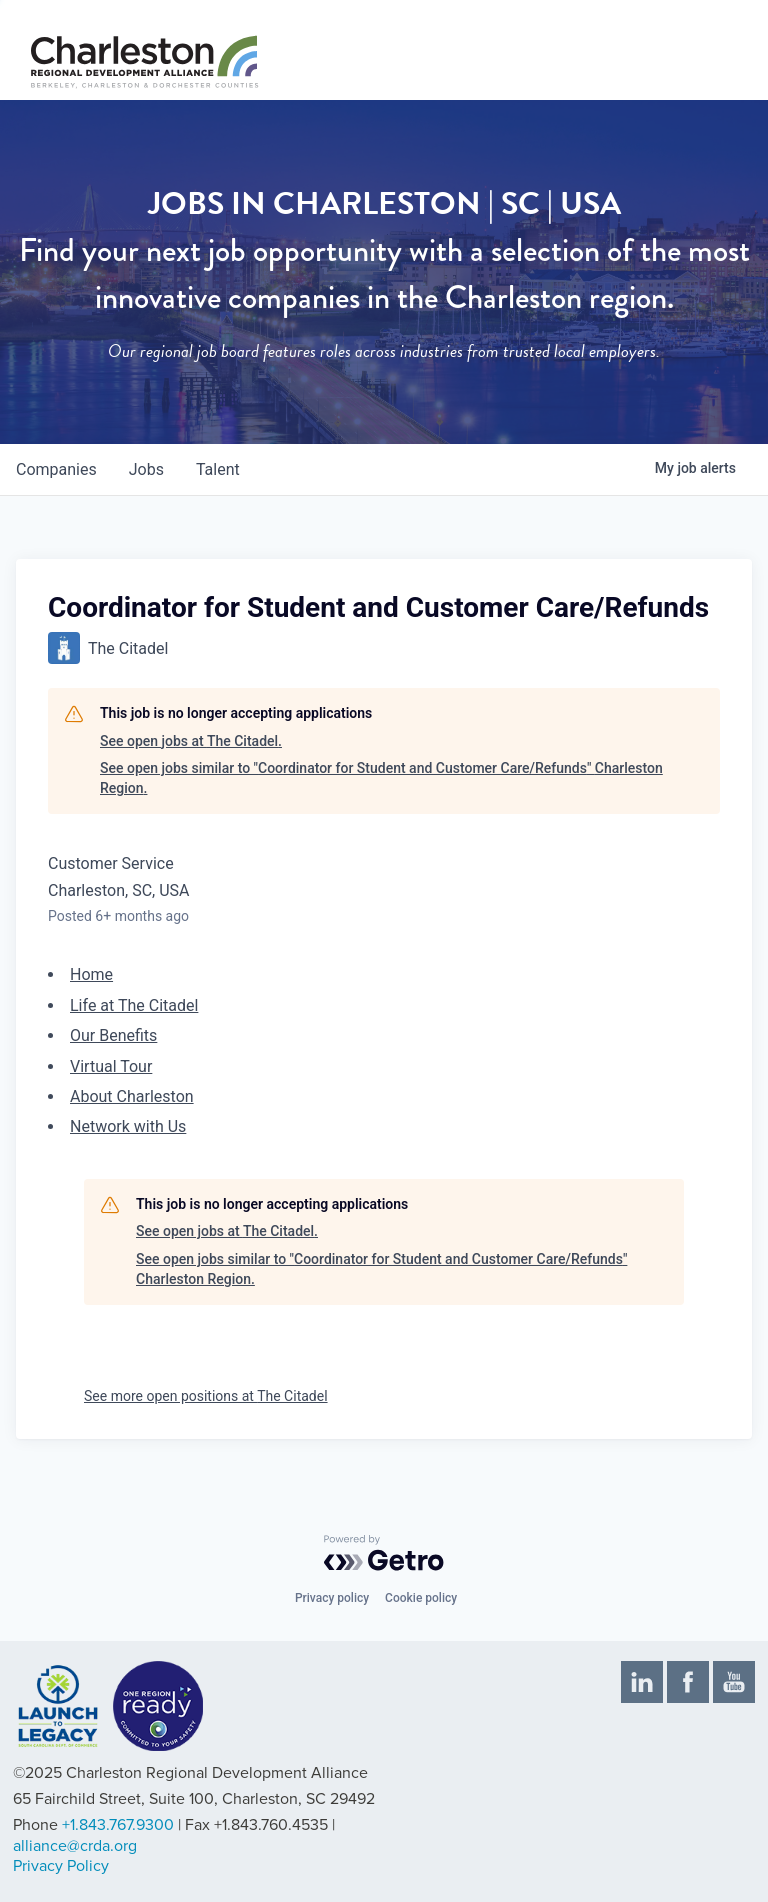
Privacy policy (332, 1598)
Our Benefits (113, 1035)
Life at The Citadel (134, 1005)
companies (56, 469)
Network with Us (128, 1126)
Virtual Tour (111, 1066)
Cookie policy (421, 1598)
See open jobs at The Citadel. (191, 741)
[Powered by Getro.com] (384, 1553)
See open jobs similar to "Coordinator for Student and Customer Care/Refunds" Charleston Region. (381, 778)
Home (91, 974)
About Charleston (132, 1096)
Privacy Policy (61, 1866)
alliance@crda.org (75, 1846)
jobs (146, 469)
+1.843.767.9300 (118, 1825)
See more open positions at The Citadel (206, 1396)
